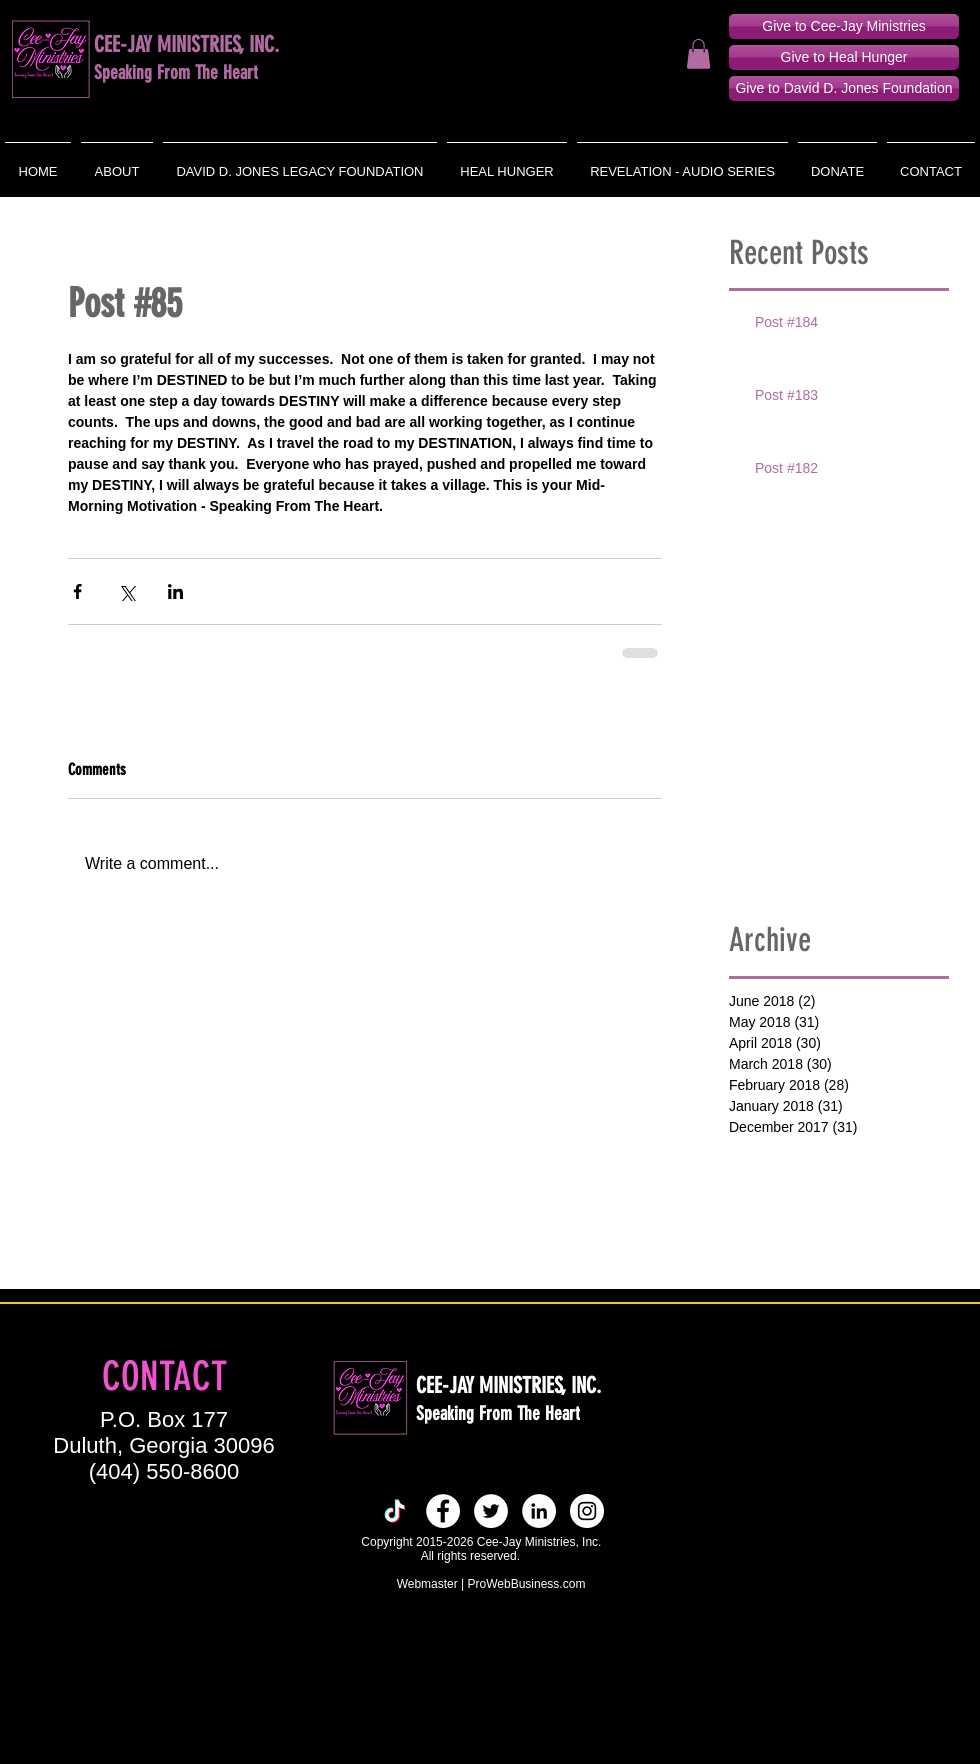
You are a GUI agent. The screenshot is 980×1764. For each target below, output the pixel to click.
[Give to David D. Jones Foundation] (844, 88)
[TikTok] (395, 1511)
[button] (698, 54)
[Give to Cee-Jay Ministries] (844, 26)
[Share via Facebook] (77, 591)
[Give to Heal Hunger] (844, 57)
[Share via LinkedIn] (175, 591)
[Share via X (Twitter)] (126, 591)
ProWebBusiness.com (527, 1584)
